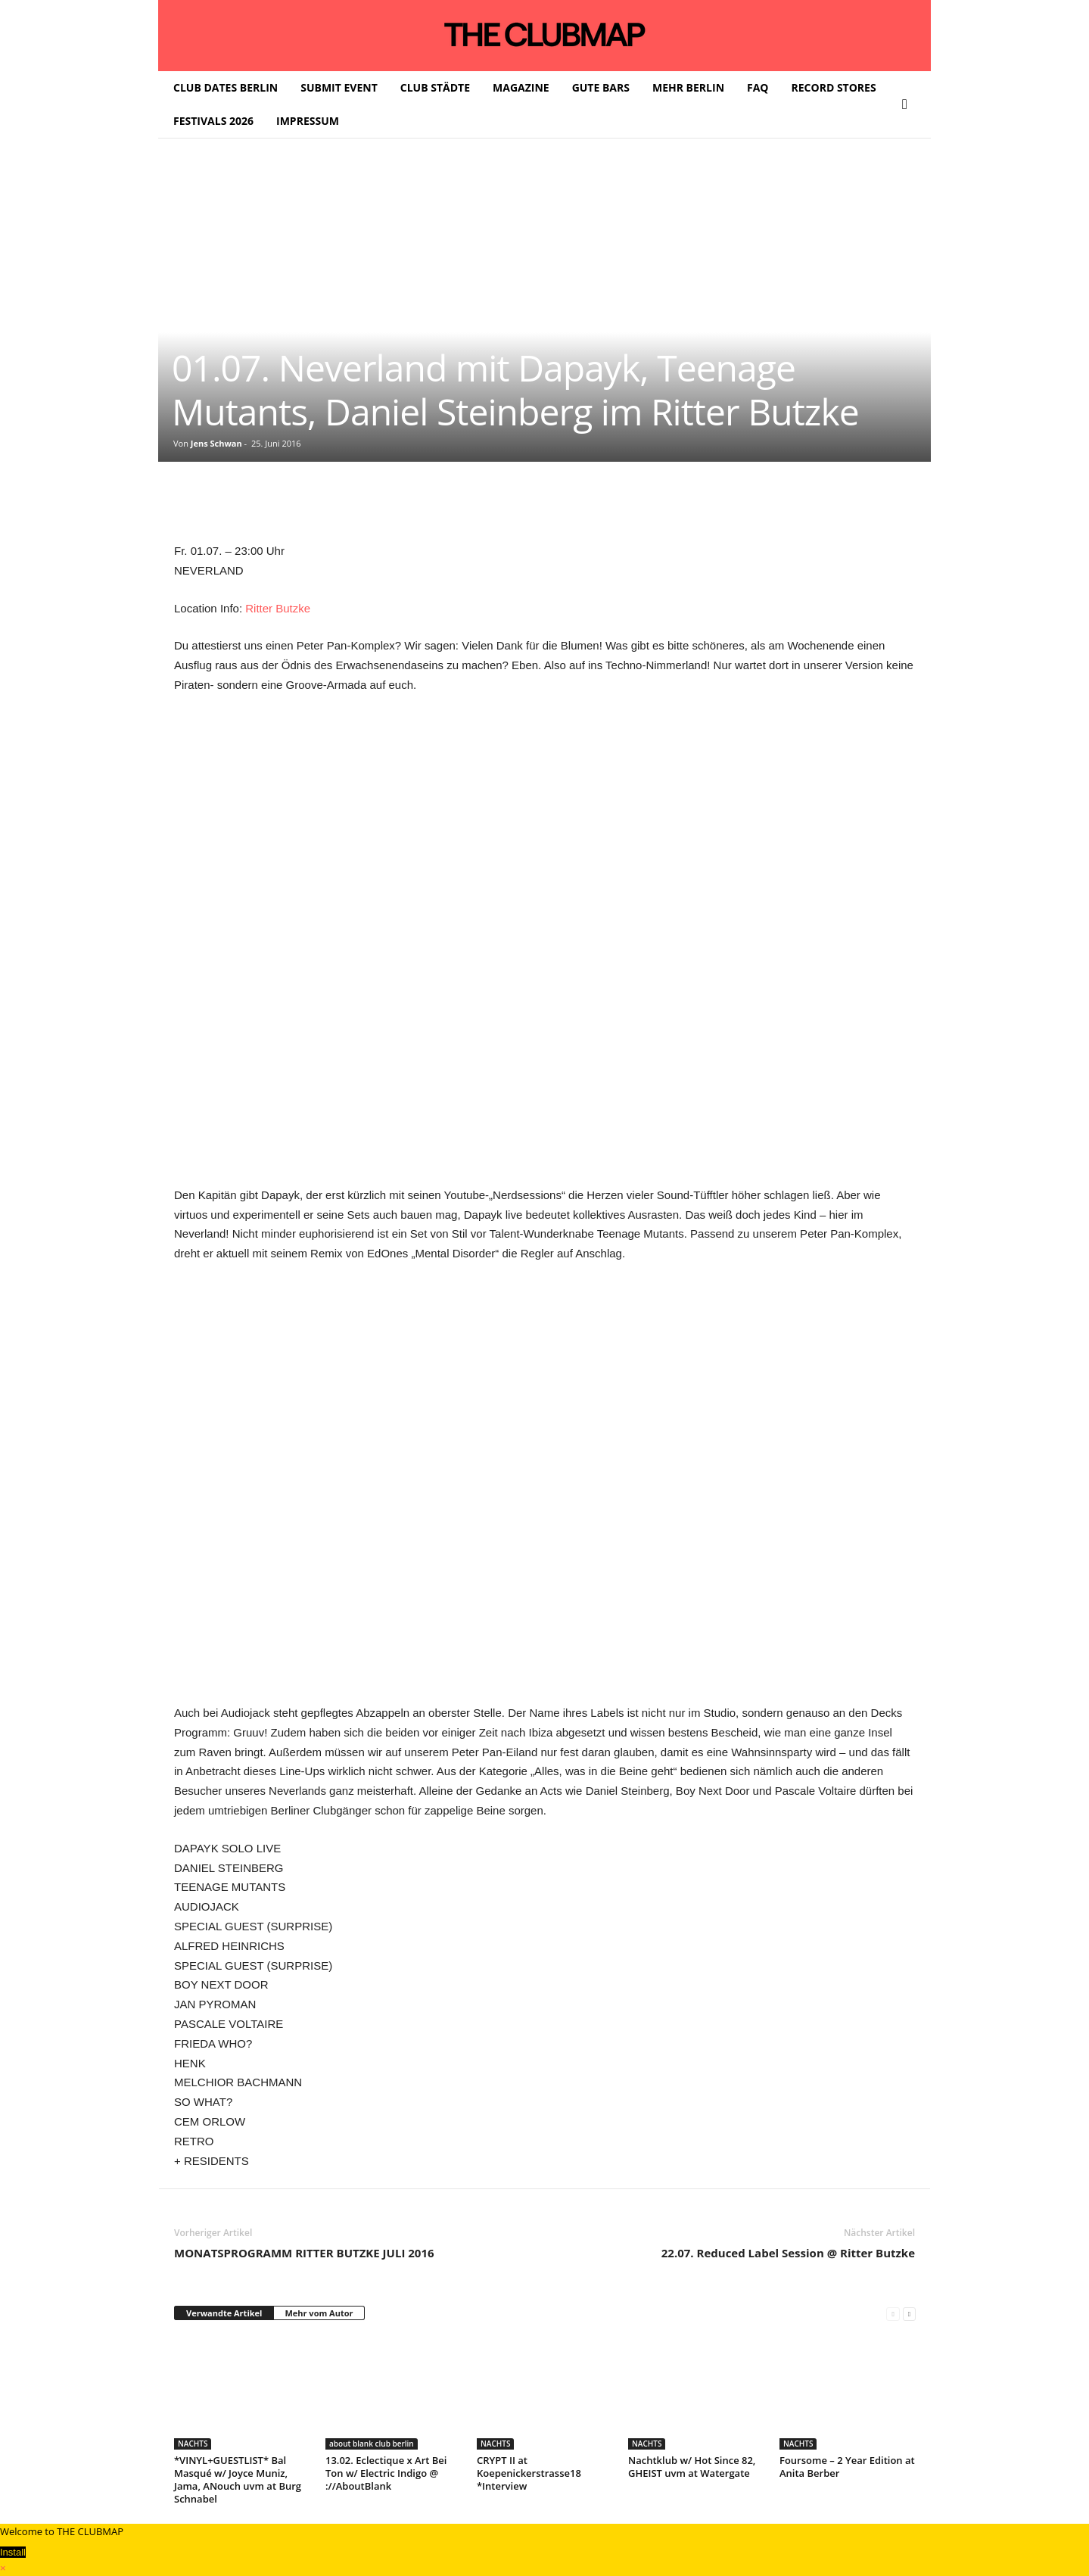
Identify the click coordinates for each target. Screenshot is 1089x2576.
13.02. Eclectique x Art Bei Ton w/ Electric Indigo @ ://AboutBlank (385, 2473)
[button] (908, 104)
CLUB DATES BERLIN (225, 87)
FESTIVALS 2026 (213, 121)
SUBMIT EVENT (339, 87)
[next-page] (909, 2314)
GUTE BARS (601, 87)
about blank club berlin (371, 2443)
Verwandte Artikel (224, 2313)
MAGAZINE (521, 87)
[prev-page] (892, 2314)
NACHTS (192, 2443)
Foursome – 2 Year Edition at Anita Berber (847, 2466)
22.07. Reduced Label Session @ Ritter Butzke (788, 2252)
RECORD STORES (834, 87)
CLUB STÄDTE (435, 87)
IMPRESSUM (307, 121)
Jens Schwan (216, 443)
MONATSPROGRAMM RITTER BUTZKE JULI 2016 (304, 2252)
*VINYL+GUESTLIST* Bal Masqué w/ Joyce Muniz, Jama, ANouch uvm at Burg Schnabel (237, 2479)
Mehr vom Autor (319, 2313)
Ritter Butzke (277, 608)
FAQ (758, 87)
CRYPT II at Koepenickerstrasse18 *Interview (529, 2473)
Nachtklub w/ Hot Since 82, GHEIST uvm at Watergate (691, 2466)
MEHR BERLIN (688, 87)
